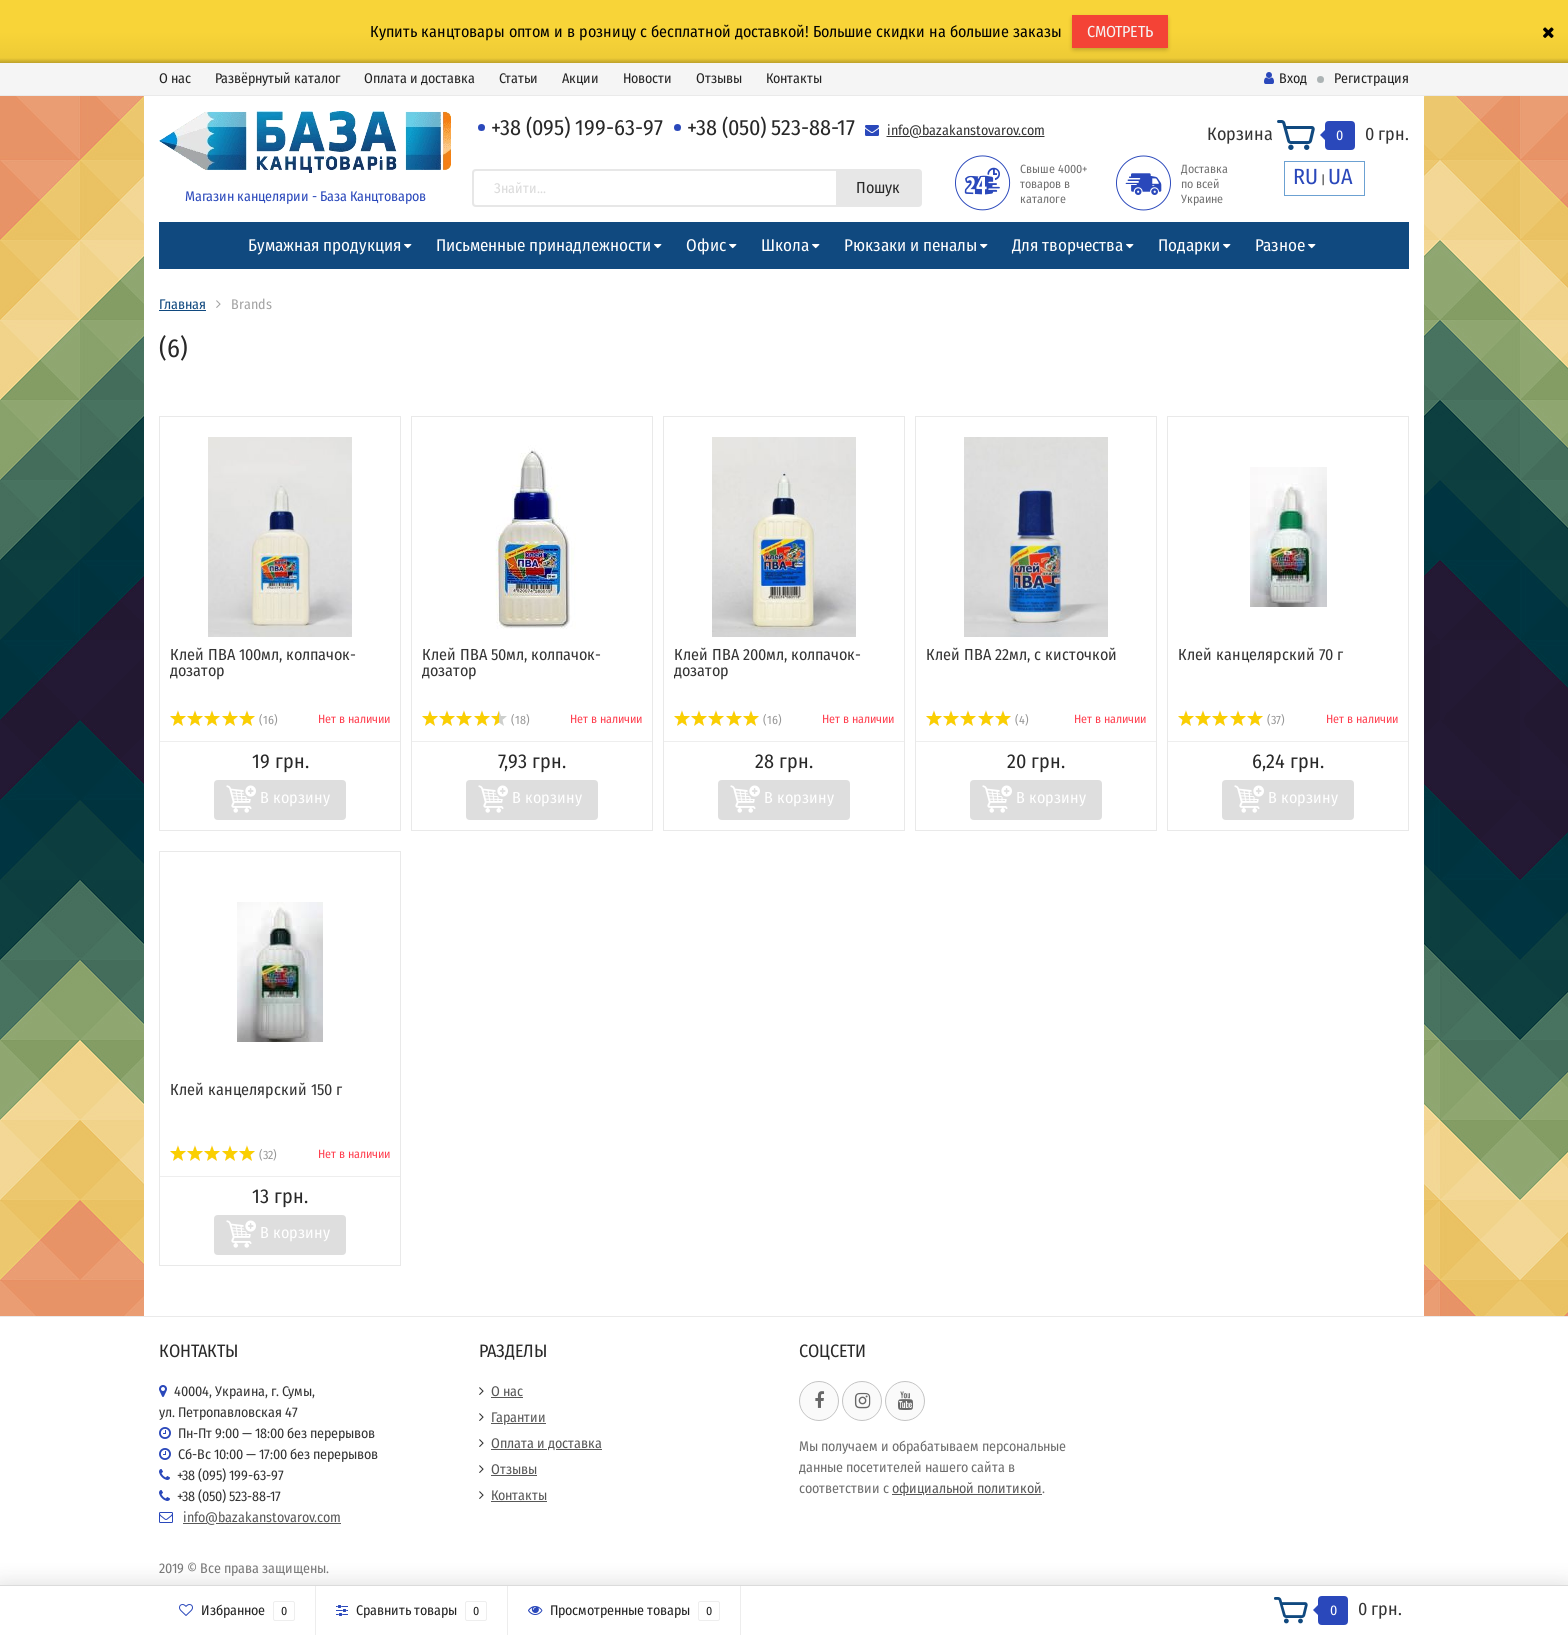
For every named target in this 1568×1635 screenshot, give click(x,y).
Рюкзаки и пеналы (910, 245)
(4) (977, 720)
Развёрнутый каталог (277, 78)
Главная (182, 304)
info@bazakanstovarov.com (966, 130)
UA (1340, 176)
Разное (1280, 245)
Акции (580, 78)
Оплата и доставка (419, 78)
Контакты (794, 78)
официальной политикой (967, 1488)
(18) (476, 720)
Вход (1285, 78)
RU (1305, 176)
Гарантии (518, 1417)
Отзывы (719, 78)
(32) (223, 1155)
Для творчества (1067, 245)
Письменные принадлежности (543, 245)
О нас (175, 78)
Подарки (1189, 245)
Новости (647, 78)
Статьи (518, 78)
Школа (785, 245)
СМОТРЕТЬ (1120, 31)
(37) (1231, 720)
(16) (224, 720)
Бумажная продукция (324, 245)
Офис (706, 245)
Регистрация (1371, 78)
